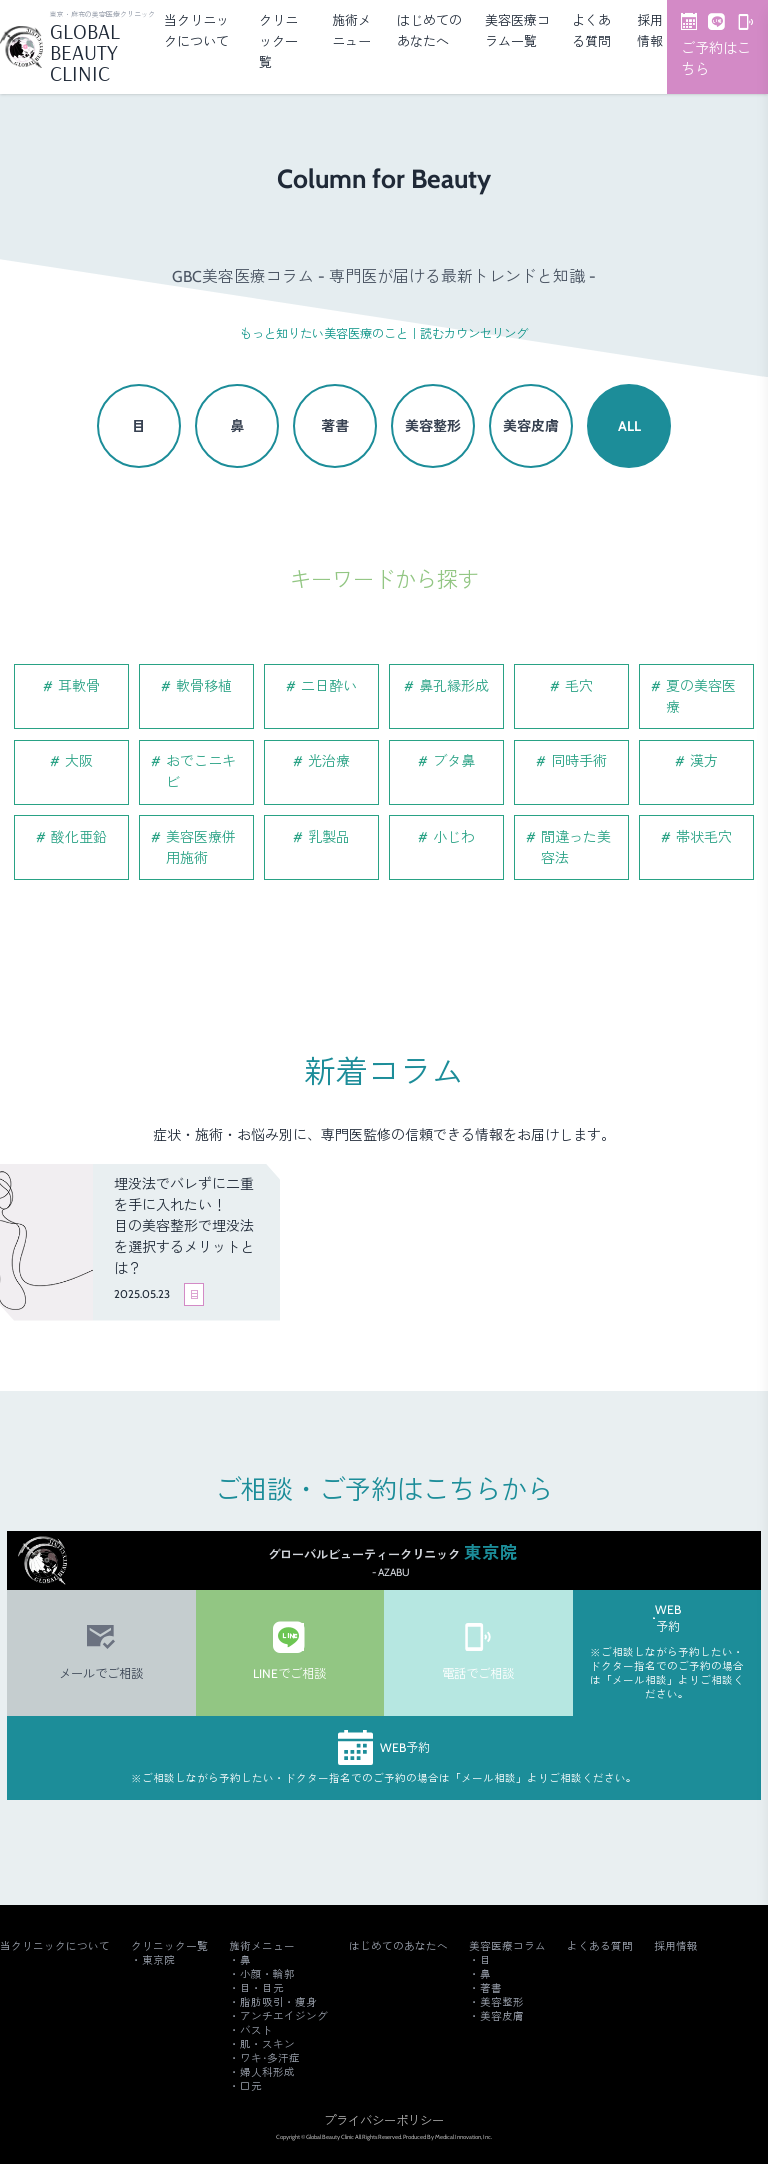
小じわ (454, 837)
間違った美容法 (576, 847)
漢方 (704, 761)
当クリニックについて (55, 1946)
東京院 (158, 1960)
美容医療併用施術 (201, 847)
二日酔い (329, 686)
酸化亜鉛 (79, 837)
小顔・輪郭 (267, 1974)
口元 (251, 2086)
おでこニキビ (201, 771)
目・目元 (262, 1988)
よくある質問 (600, 1946)
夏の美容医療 (701, 696)
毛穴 (579, 686)
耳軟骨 (79, 686)
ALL (629, 426)
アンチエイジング (284, 2016)
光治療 (329, 761)
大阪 (79, 761)
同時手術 (579, 761)
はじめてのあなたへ (398, 1946)
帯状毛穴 (704, 837)
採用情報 (676, 1946)
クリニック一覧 (278, 41)
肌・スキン (267, 2044)
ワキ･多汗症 (270, 2058)
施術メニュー (262, 1946)
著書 (335, 426)
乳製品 (329, 837)
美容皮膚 (531, 426)
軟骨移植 (204, 686)
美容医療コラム (507, 1946)
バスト (256, 2030)
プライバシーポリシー (384, 2120)
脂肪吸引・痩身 (278, 2002)
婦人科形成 (267, 2072)
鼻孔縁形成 (454, 686)
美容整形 (433, 426)
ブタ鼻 (454, 761)
